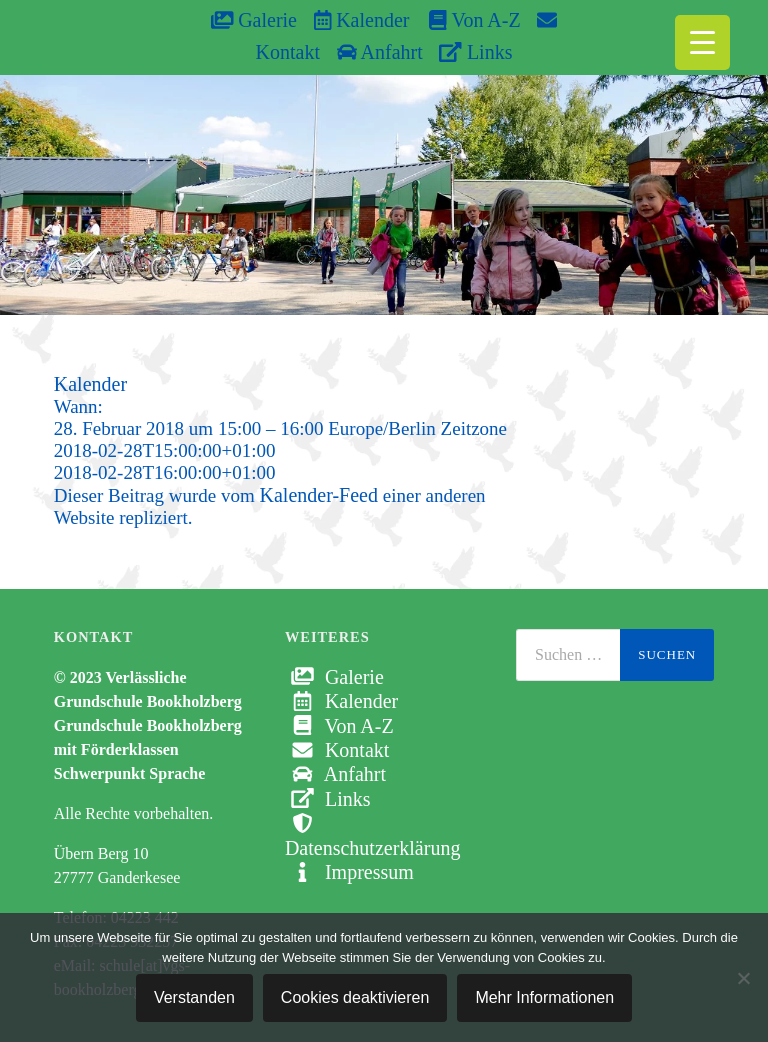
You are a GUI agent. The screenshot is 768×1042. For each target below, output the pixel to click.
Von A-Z (464, 20)
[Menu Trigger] (702, 42)
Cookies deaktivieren (355, 997)
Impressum (349, 872)
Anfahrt (380, 52)
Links (475, 52)
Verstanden (194, 997)
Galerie (254, 20)
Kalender (362, 20)
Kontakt (337, 750)
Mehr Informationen (544, 997)
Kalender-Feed (319, 495)
